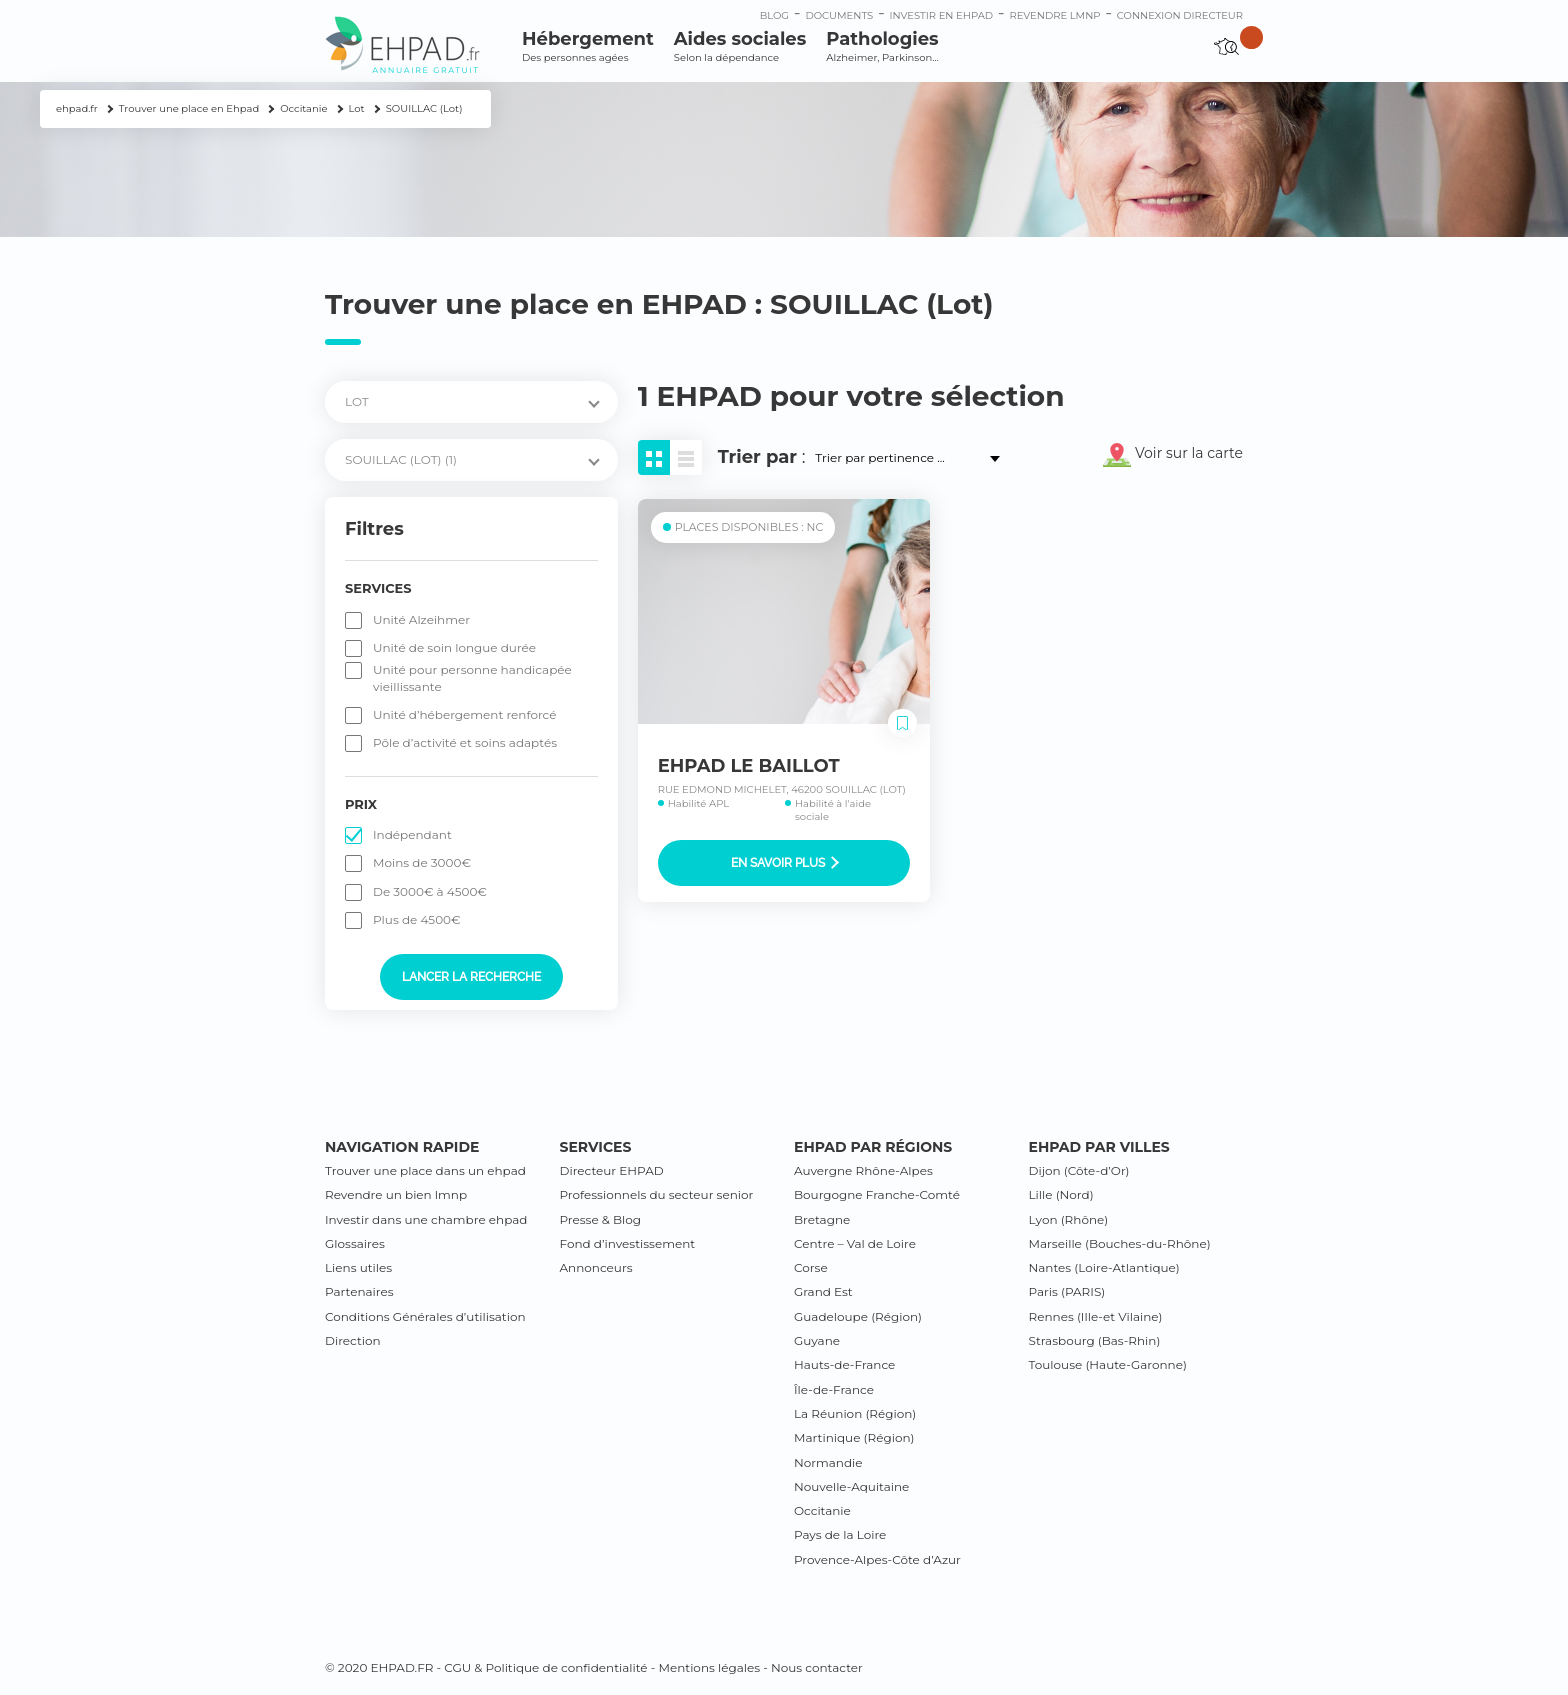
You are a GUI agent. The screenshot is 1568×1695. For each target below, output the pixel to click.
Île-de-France (834, 1389)
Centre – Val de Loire (855, 1243)
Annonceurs (596, 1267)
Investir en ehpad (942, 15)
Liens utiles (358, 1267)
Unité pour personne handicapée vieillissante (472, 677)
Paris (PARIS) (1067, 1291)
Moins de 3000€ (422, 862)
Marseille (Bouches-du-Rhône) (1120, 1243)
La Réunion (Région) (855, 1413)
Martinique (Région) (854, 1437)
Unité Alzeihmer (421, 619)
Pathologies (882, 46)
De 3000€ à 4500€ (430, 891)
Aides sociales (740, 46)
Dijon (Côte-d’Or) (1079, 1170)
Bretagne (822, 1219)
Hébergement (588, 46)
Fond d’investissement (628, 1243)
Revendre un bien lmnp (396, 1194)
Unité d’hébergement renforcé (465, 714)
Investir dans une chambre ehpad (426, 1219)
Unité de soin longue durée (454, 647)
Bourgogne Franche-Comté (877, 1194)
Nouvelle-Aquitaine (851, 1486)
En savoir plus (785, 863)
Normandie (828, 1462)
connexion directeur (1180, 15)
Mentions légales (709, 1667)
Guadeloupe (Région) (858, 1316)
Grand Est (823, 1291)
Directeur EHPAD (612, 1170)
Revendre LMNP (1054, 15)
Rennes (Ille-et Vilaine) (1096, 1316)
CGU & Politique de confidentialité (545, 1667)
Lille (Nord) (1061, 1194)
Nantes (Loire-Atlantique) (1104, 1267)
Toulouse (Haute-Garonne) (1108, 1364)
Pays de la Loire (840, 1534)
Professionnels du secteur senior (657, 1194)
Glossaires (355, 1243)
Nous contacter (817, 1667)
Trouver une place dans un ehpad (425, 1170)
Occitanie (822, 1510)
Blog (774, 15)
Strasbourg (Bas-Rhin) (1095, 1340)
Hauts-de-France (844, 1364)
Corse (811, 1267)
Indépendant (412, 834)
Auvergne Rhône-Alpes (863, 1170)
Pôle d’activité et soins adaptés (465, 742)
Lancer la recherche (471, 977)
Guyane (817, 1340)
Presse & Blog (601, 1219)
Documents (839, 15)
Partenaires (359, 1291)
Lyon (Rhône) (1069, 1219)
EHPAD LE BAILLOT (749, 766)
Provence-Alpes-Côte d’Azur (877, 1559)
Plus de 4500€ (417, 919)
